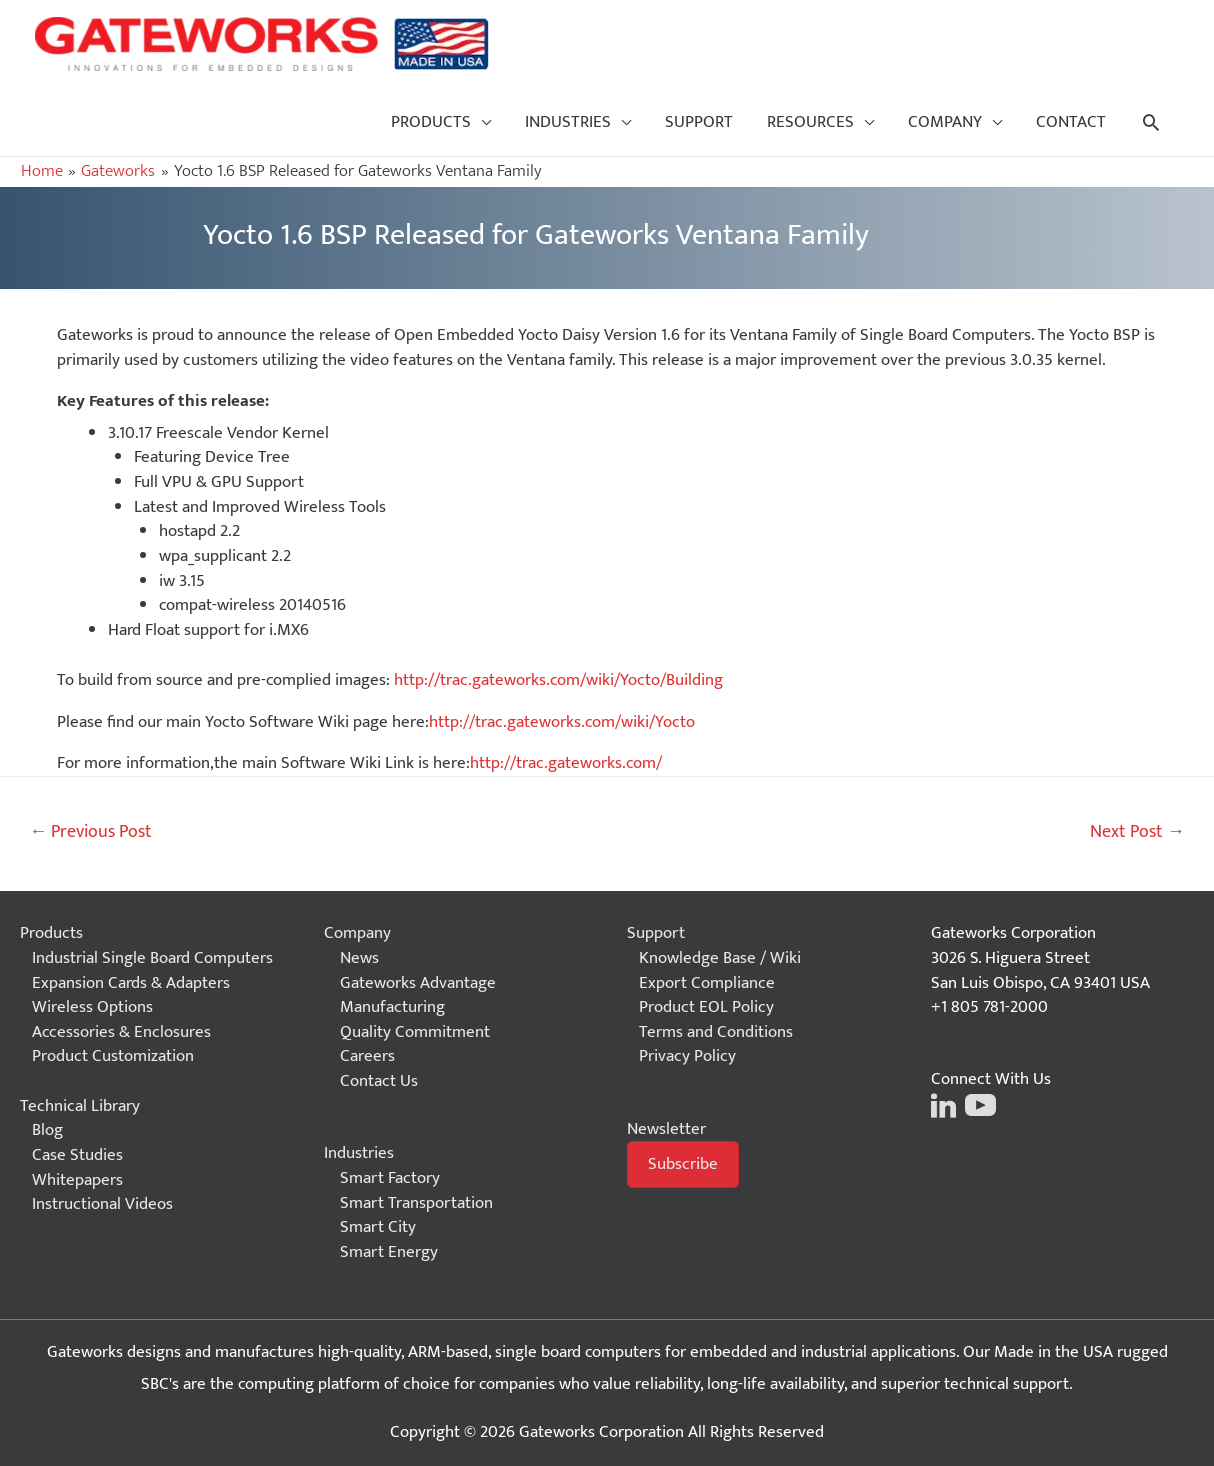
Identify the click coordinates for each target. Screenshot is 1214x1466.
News (359, 958)
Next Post (1137, 832)
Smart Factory (390, 1178)
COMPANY (945, 122)
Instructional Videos (102, 1204)
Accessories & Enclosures (121, 1032)
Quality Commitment (415, 1032)
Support (656, 933)
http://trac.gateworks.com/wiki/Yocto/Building (558, 680)
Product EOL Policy (706, 1007)
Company (357, 933)
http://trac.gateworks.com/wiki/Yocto (562, 722)
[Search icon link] (1151, 122)
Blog (47, 1130)
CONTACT (1071, 122)
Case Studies (77, 1155)
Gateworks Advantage (418, 983)
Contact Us (379, 1081)
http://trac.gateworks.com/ (566, 763)
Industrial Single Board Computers (152, 958)
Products (51, 933)
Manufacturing (392, 1007)
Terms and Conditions (716, 1032)
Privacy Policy (687, 1056)
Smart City (378, 1227)
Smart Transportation (416, 1203)
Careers (367, 1056)
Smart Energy (389, 1252)
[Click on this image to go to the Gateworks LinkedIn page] (943, 1104)
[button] (683, 1164)
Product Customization (113, 1056)
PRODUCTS (431, 122)
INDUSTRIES (568, 122)
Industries (359, 1153)
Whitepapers (77, 1180)
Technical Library (80, 1106)
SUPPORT (699, 122)
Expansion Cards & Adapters (131, 983)
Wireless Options (92, 1007)
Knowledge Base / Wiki (720, 958)
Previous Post (90, 832)
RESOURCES (810, 122)
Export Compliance (707, 983)
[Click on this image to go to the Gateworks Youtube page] (978, 1104)
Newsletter (666, 1129)
